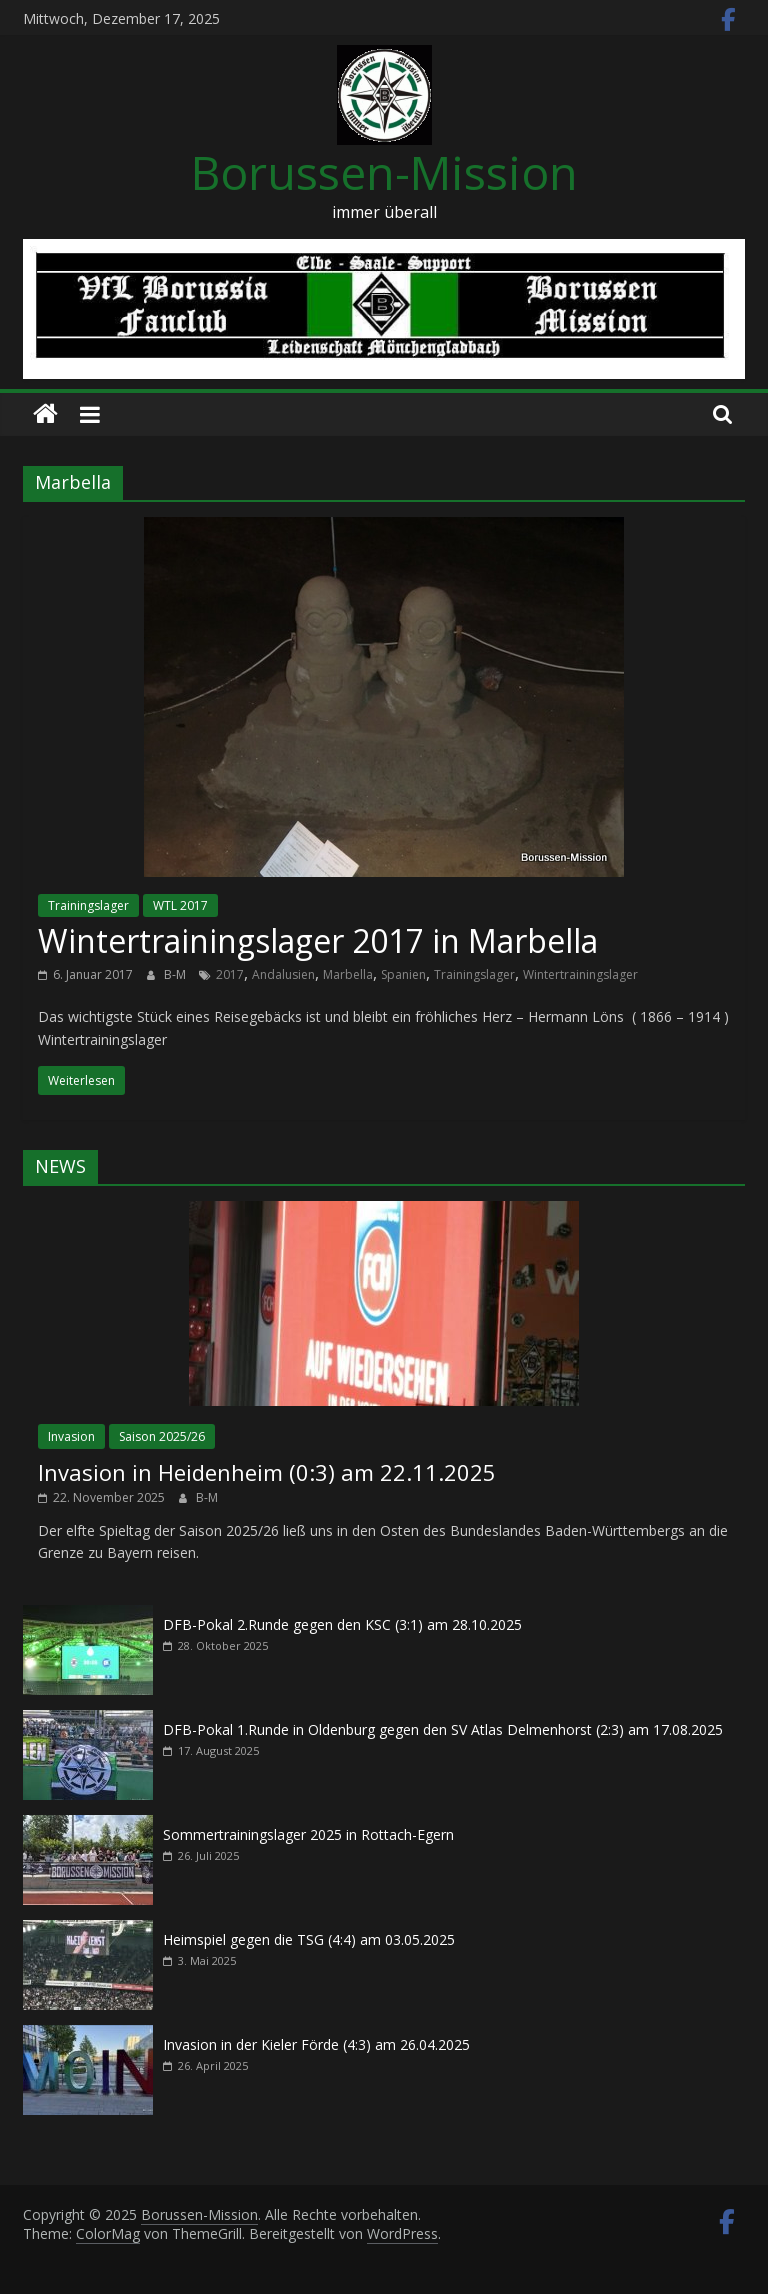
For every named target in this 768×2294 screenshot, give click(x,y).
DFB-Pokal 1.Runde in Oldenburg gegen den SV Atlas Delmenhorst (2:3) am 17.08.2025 (443, 1729)
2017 (230, 974)
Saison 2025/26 (162, 1436)
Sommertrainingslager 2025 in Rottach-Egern (308, 1834)
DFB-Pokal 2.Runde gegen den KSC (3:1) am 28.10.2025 (342, 1624)
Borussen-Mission (384, 172)
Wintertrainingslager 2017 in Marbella (318, 940)
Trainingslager (88, 905)
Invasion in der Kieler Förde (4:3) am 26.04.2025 (316, 2044)
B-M (176, 974)
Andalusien (283, 974)
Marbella (348, 974)
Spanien (403, 974)
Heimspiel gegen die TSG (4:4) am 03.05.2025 (309, 1939)
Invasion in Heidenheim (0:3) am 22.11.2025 (267, 1472)
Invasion (71, 1436)
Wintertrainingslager (580, 974)
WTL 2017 (180, 905)
